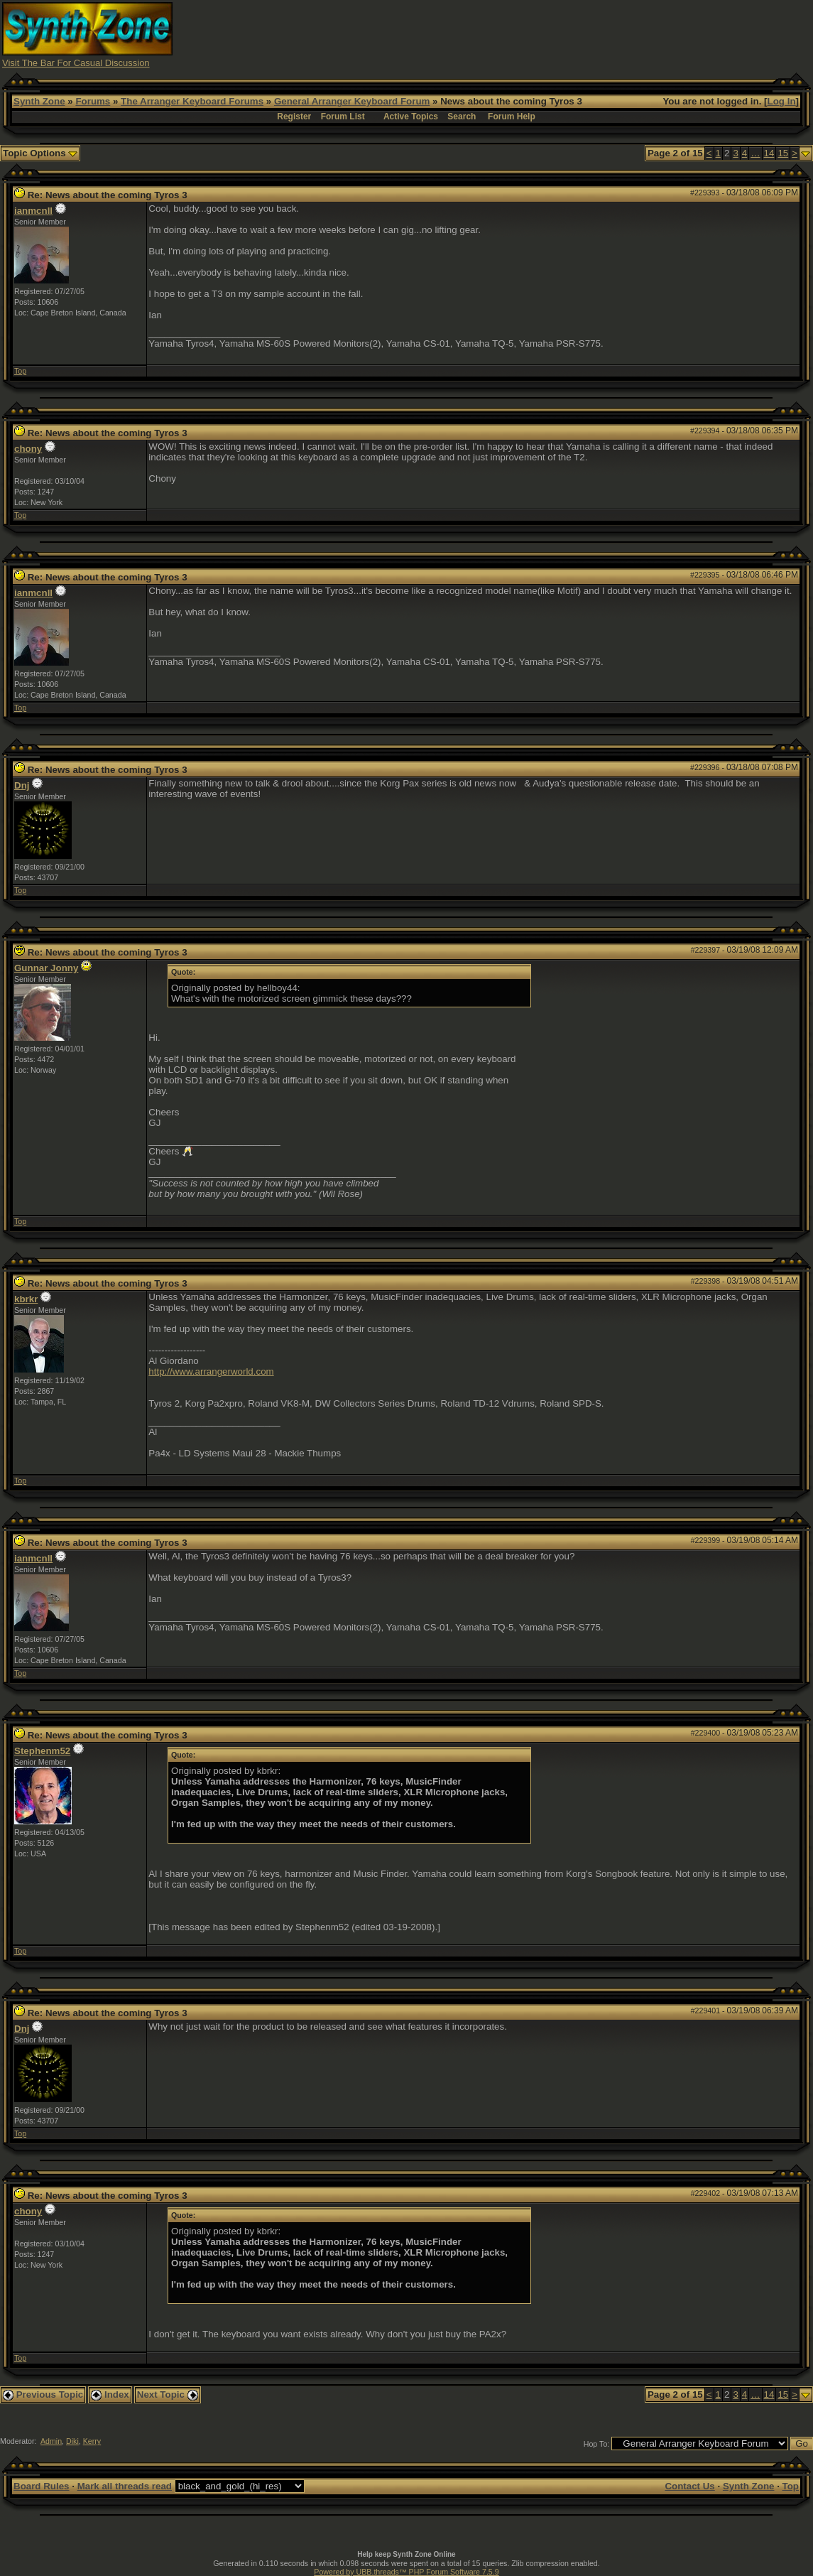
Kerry (92, 2441)
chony (28, 448)
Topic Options (40, 153)
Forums (92, 101)
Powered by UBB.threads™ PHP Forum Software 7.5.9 (406, 2571)
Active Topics (410, 116)
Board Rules (41, 2486)
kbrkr (26, 1299)
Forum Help (511, 116)
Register (294, 116)
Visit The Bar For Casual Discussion (76, 63)
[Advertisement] (552, 34)
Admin (51, 2441)
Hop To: (597, 2444)
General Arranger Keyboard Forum (352, 101)
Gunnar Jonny (46, 968)
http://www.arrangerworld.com (210, 1371)
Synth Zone (39, 101)
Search (461, 116)
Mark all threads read (124, 2486)
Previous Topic (43, 2394)
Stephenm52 (42, 1751)
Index (110, 2394)
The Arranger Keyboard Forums (192, 101)
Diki (72, 2441)
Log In (782, 101)
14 (769, 153)
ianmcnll (33, 210)
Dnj (21, 785)
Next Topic (167, 2394)
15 (782, 153)
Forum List (343, 116)
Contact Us (689, 2486)
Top (20, 371)
